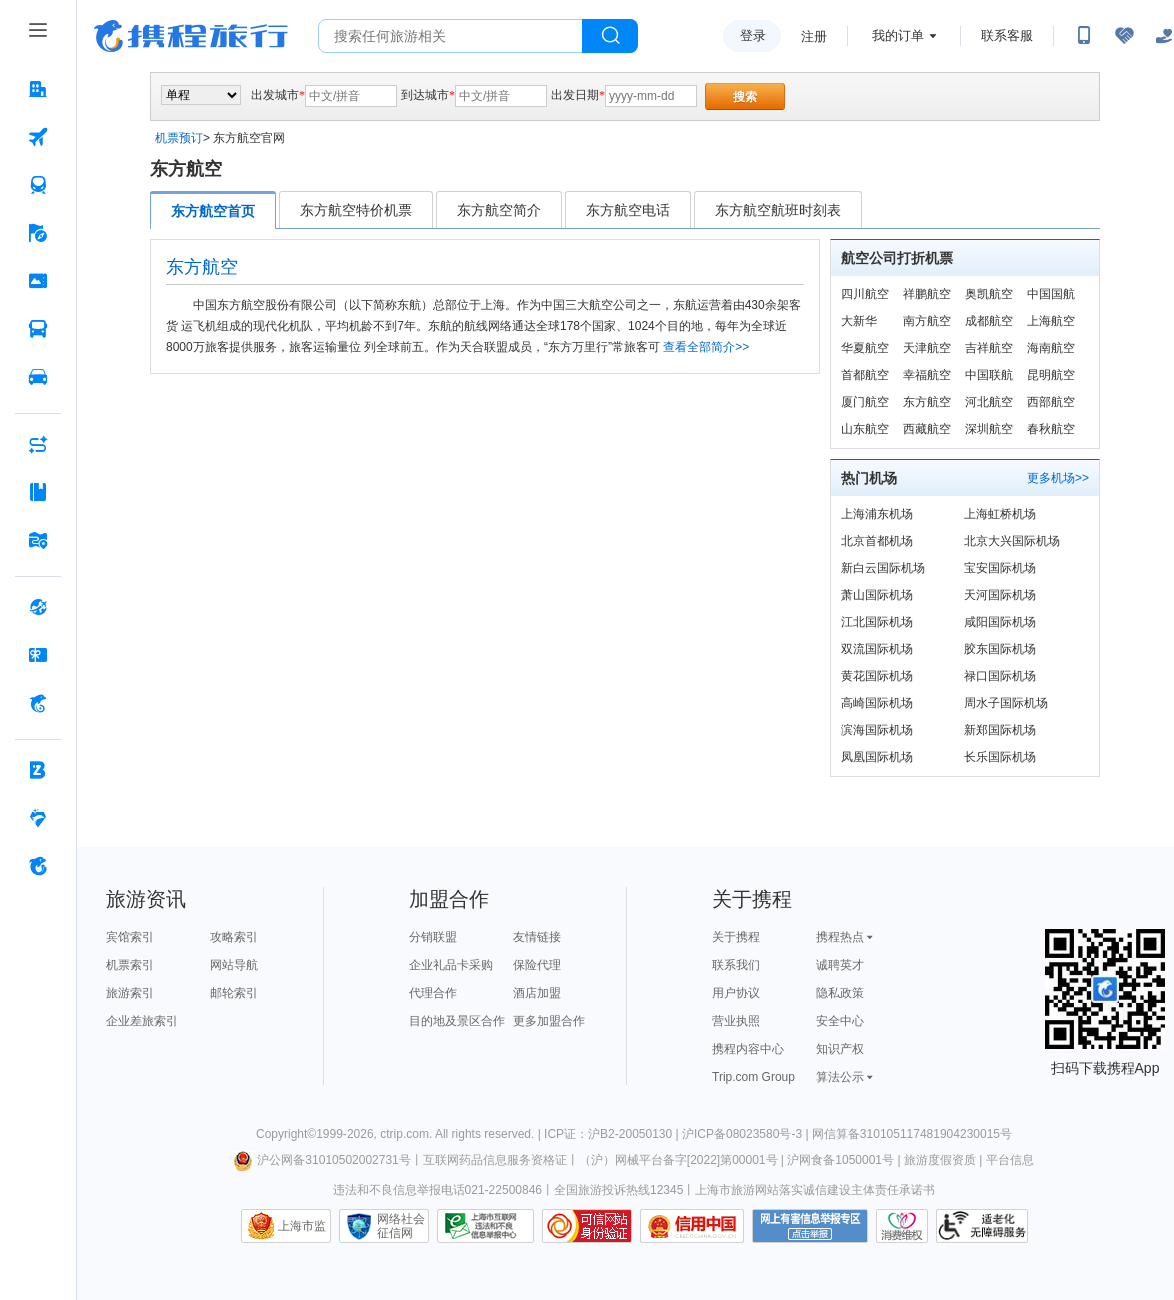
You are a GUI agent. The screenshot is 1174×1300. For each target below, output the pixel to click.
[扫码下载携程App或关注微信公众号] (1084, 36)
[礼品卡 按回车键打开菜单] (38, 655)
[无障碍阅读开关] (1124, 36)
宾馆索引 (130, 937)
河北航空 (989, 402)
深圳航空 (989, 429)
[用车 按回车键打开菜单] (38, 377)
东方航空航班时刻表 (778, 210)
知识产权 (840, 1049)
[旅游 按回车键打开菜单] (38, 233)
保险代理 (537, 965)
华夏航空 (865, 348)
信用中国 (692, 1226)
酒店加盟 (537, 993)
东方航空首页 (213, 211)
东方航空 (927, 402)
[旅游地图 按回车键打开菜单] (38, 540)
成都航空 (989, 321)
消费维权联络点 (902, 1226)
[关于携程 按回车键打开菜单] (38, 866)
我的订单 (898, 35)
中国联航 (989, 375)
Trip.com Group (753, 1077)
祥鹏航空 (927, 294)
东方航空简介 (499, 210)
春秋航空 (1051, 429)
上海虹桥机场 (1000, 514)
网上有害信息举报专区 (810, 1226)
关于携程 (736, 937)
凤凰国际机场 (877, 757)
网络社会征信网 (401, 1226)
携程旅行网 (191, 36)
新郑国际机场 (1000, 730)
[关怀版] (1164, 36)
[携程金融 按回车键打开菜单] (38, 703)
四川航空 (865, 294)
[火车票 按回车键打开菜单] (38, 185)
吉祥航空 (989, 348)
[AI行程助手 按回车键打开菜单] (38, 444)
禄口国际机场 (1000, 676)
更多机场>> (1058, 478)
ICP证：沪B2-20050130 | (613, 1134)
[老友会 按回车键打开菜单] (38, 818)
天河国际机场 (1000, 595)
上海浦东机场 (877, 514)
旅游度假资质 (940, 1160)
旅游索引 (130, 993)
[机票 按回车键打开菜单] (38, 137)
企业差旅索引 (142, 1021)
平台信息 (1010, 1160)
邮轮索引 (234, 993)
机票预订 (179, 138)
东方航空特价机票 (356, 210)
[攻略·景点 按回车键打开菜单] (38, 492)
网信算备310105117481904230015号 (912, 1134)
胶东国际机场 (1000, 649)
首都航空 (865, 375)
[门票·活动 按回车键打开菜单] (38, 281)
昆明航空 (1051, 375)
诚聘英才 (840, 965)
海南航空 (1051, 348)
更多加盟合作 (549, 1021)
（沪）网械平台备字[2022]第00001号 (678, 1160)
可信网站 (587, 1226)
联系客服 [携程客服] (1007, 35)
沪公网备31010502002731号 (322, 1160)
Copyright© (286, 1134)
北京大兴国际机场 (1012, 541)
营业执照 (736, 1021)
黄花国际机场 (877, 676)
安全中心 (840, 1021)
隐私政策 (840, 993)
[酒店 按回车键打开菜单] (38, 89)
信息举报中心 (485, 1226)
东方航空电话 (628, 210)
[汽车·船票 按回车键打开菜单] (38, 329)
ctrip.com (404, 1134)
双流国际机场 (877, 649)
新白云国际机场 (883, 568)
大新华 (859, 321)
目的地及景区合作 (457, 1021)
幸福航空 (927, 375)
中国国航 (1051, 294)
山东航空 (865, 429)
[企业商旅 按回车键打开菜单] (38, 770)
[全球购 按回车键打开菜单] (38, 607)
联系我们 (736, 965)
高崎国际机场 (877, 703)
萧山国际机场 (877, 595)
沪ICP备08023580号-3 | (747, 1134)
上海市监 (302, 1226)
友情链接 (537, 937)
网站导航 (234, 965)
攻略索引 (234, 937)
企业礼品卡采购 (451, 965)
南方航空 (927, 321)
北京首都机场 (877, 541)
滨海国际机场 (877, 730)
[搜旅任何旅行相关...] (450, 36)
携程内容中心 (748, 1049)
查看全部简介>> (706, 347)
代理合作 (433, 993)
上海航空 (1051, 321)
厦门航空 (865, 402)
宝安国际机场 (1000, 568)
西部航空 (1051, 402)
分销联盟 (433, 937)
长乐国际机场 (1000, 757)
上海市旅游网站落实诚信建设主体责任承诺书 (815, 1190)
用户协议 (736, 993)
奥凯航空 (989, 294)
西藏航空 (927, 429)
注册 (814, 36)
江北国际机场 (877, 622)
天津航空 (927, 348)
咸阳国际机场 (1000, 622)
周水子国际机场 (1006, 703)
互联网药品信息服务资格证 (495, 1160)
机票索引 (130, 965)
